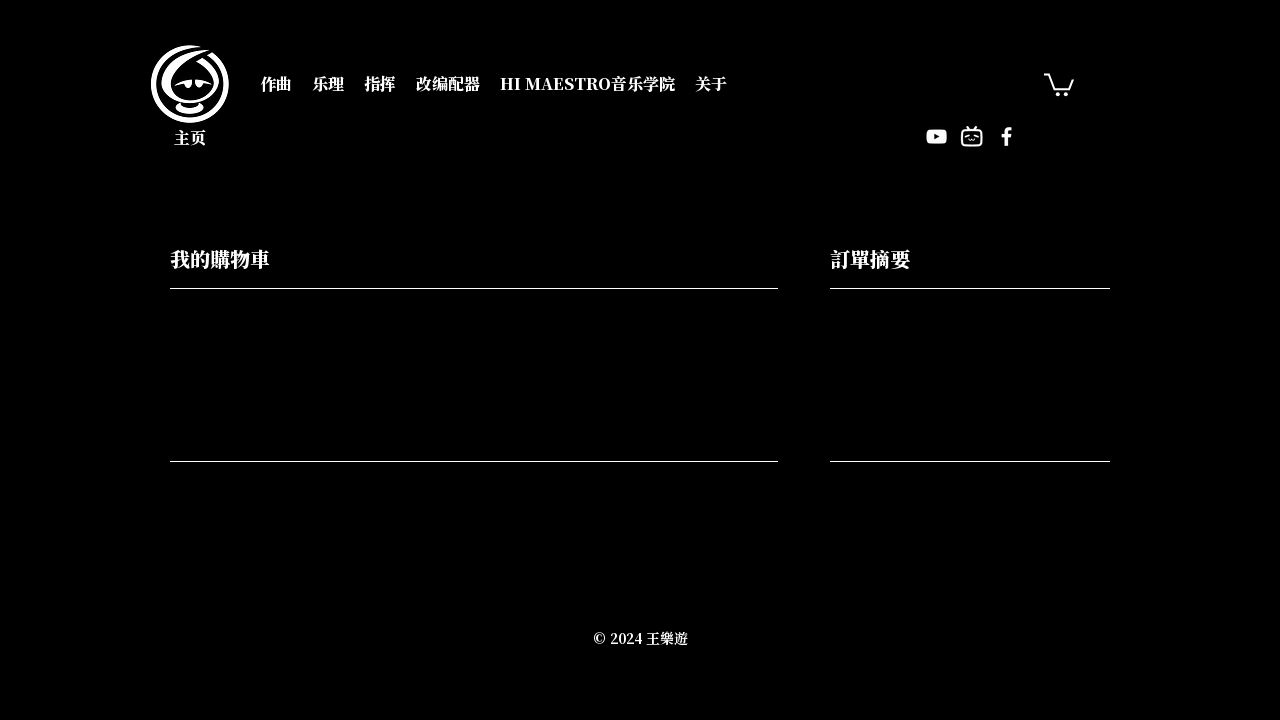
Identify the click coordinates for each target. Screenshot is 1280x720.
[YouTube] (936, 136)
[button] (276, 84)
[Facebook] (1006, 136)
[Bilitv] (971, 136)
